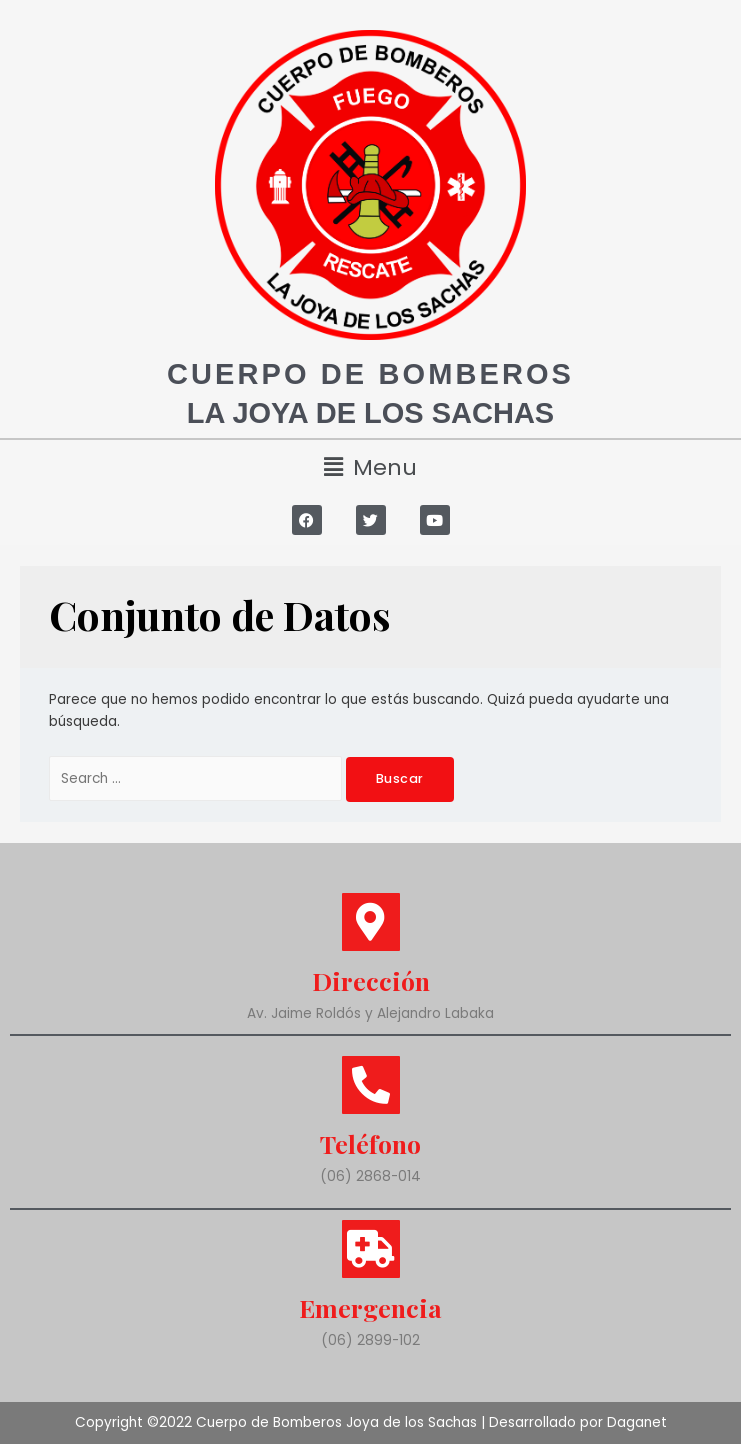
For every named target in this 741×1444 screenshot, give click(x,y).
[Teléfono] (371, 1085)
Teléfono (370, 1143)
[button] (370, 467)
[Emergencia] (371, 1249)
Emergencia (370, 1307)
